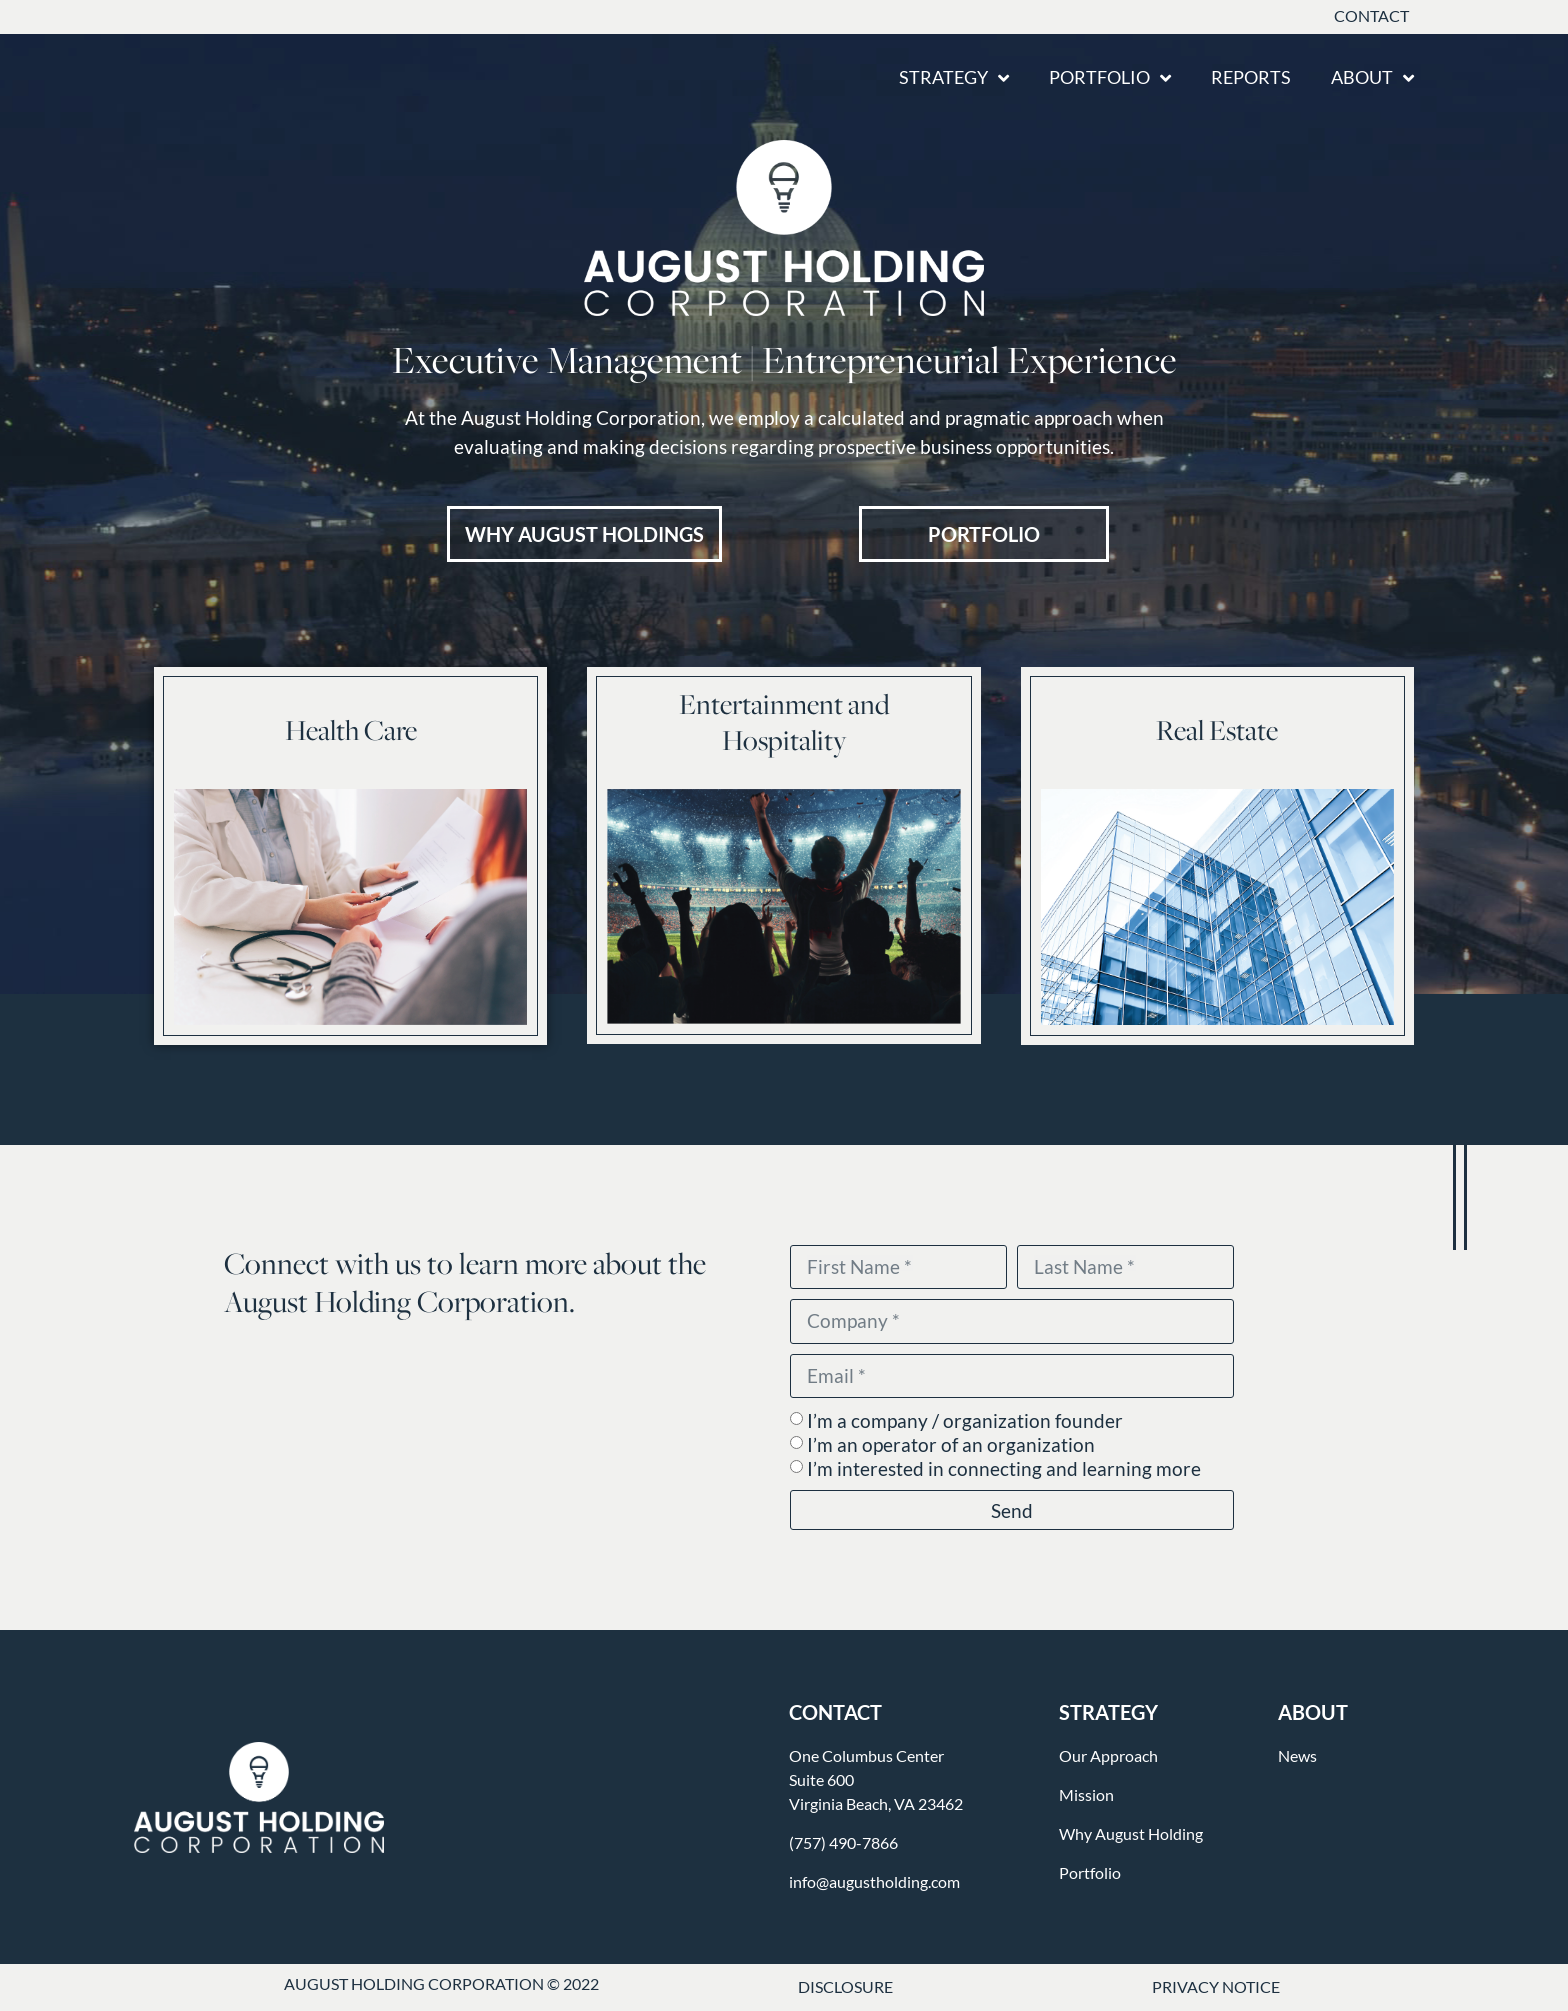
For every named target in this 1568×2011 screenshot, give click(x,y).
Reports (1251, 77)
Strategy (954, 78)
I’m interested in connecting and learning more (1004, 1469)
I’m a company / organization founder (965, 1421)
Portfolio (1110, 78)
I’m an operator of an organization (951, 1445)
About (1372, 78)
